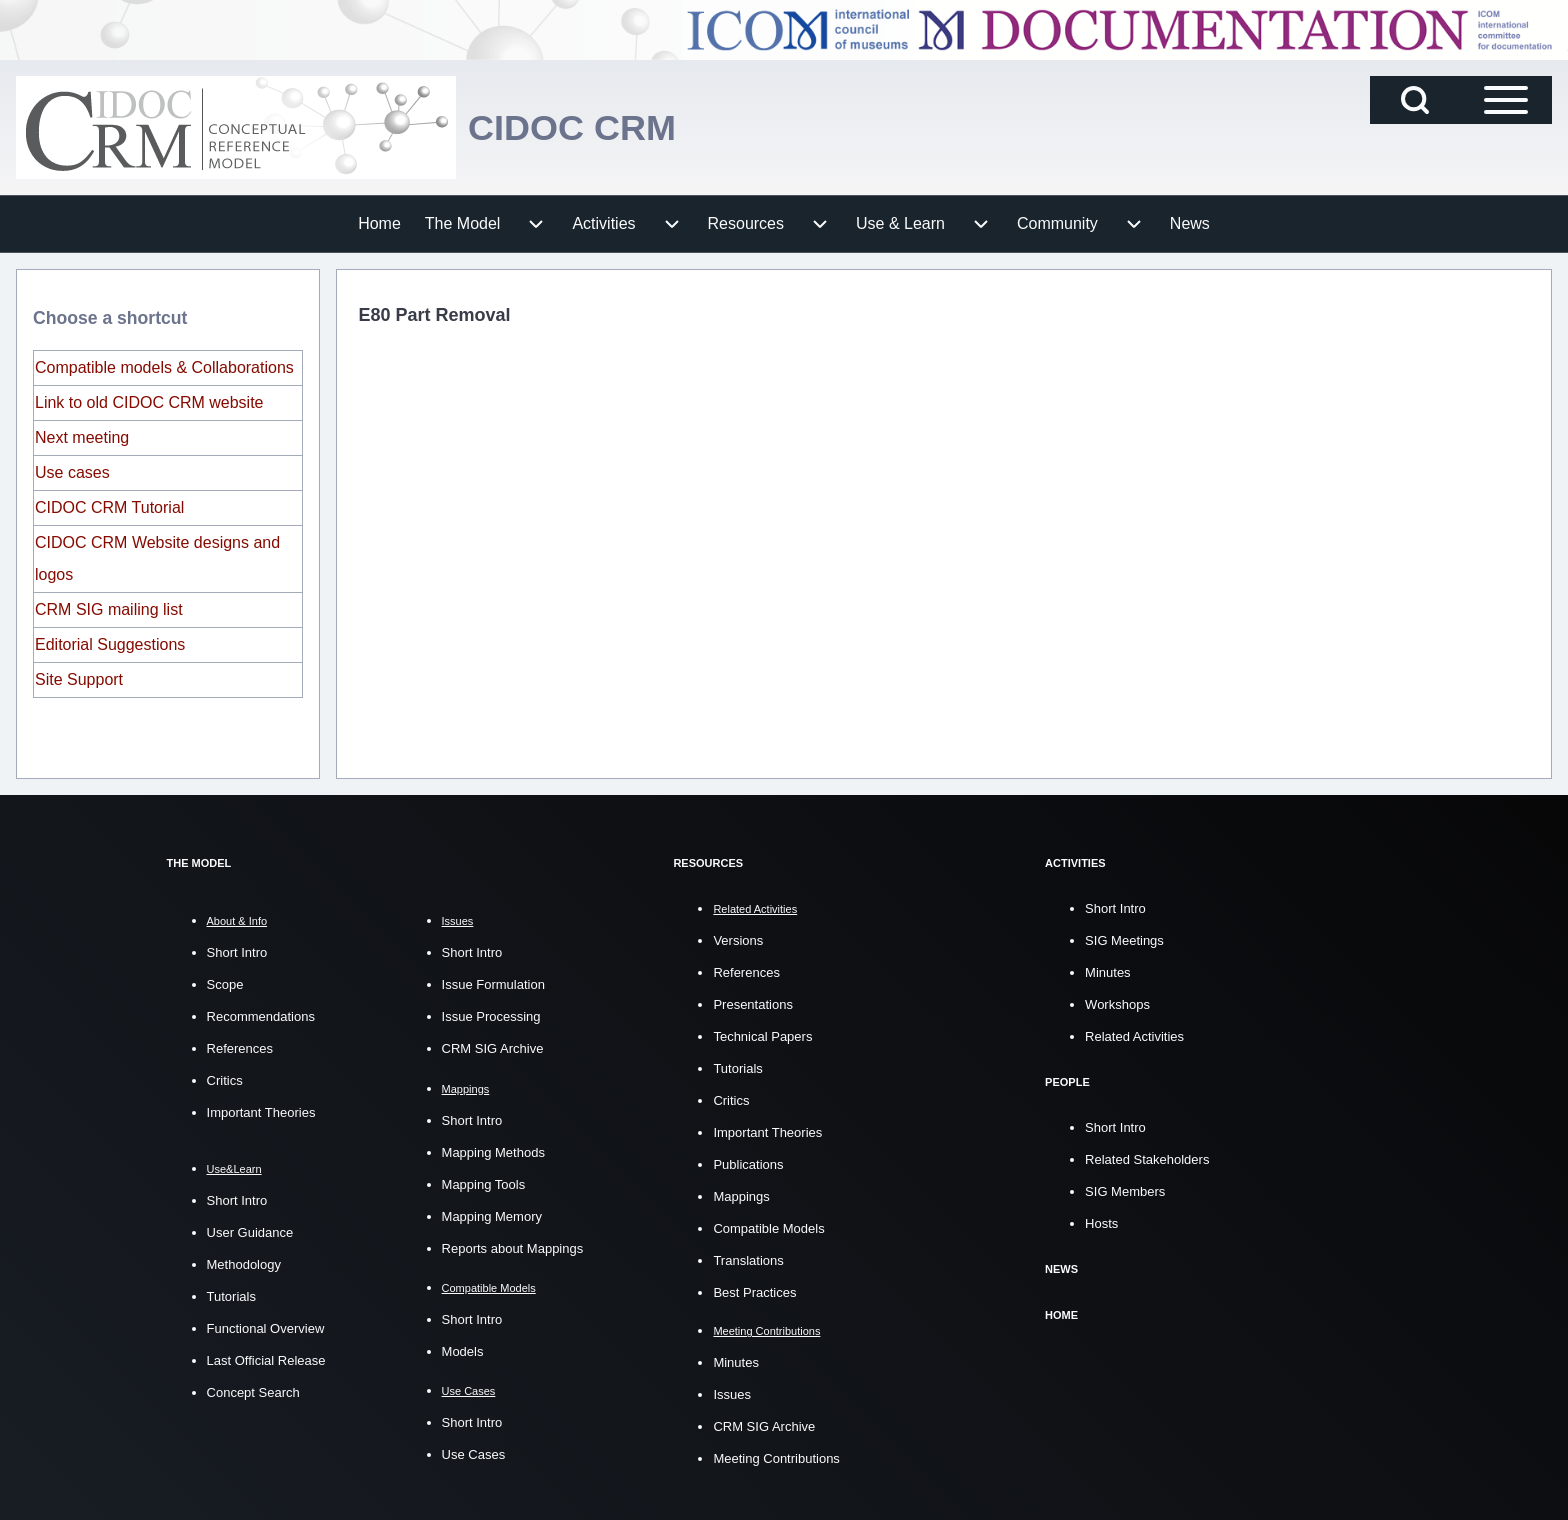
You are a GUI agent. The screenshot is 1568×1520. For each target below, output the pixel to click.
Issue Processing (491, 1016)
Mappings (741, 1195)
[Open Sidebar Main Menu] (1506, 100)
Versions (738, 939)
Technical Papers (762, 1035)
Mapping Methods (493, 1152)
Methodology (244, 1264)
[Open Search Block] (1415, 100)
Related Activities (1134, 1035)
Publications (748, 1163)
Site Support (79, 679)
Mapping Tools (484, 1184)
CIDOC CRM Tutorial (109, 507)
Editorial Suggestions (110, 644)
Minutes (736, 1361)
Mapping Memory (492, 1216)
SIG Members (1125, 1189)
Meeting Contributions (776, 1457)
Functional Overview (266, 1328)
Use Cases (474, 1454)
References (240, 1048)
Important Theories (261, 1112)
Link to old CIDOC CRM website (149, 402)
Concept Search (253, 1392)
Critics (225, 1080)
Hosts (1101, 1221)
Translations (748, 1259)
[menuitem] (379, 224)
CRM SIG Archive (493, 1048)
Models (463, 1351)
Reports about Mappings (513, 1248)
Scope (225, 984)
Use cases (72, 472)
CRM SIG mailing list (109, 609)
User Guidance (250, 1232)
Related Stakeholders (1147, 1157)
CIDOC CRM (572, 127)
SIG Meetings (1124, 939)
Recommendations (261, 1016)
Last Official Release (266, 1360)
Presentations (753, 1003)
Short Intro (237, 952)
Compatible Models (768, 1227)
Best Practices (754, 1291)
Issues (732, 1393)
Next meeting (82, 437)
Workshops (1117, 1003)
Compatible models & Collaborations (164, 367)
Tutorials (231, 1296)
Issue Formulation (493, 984)
